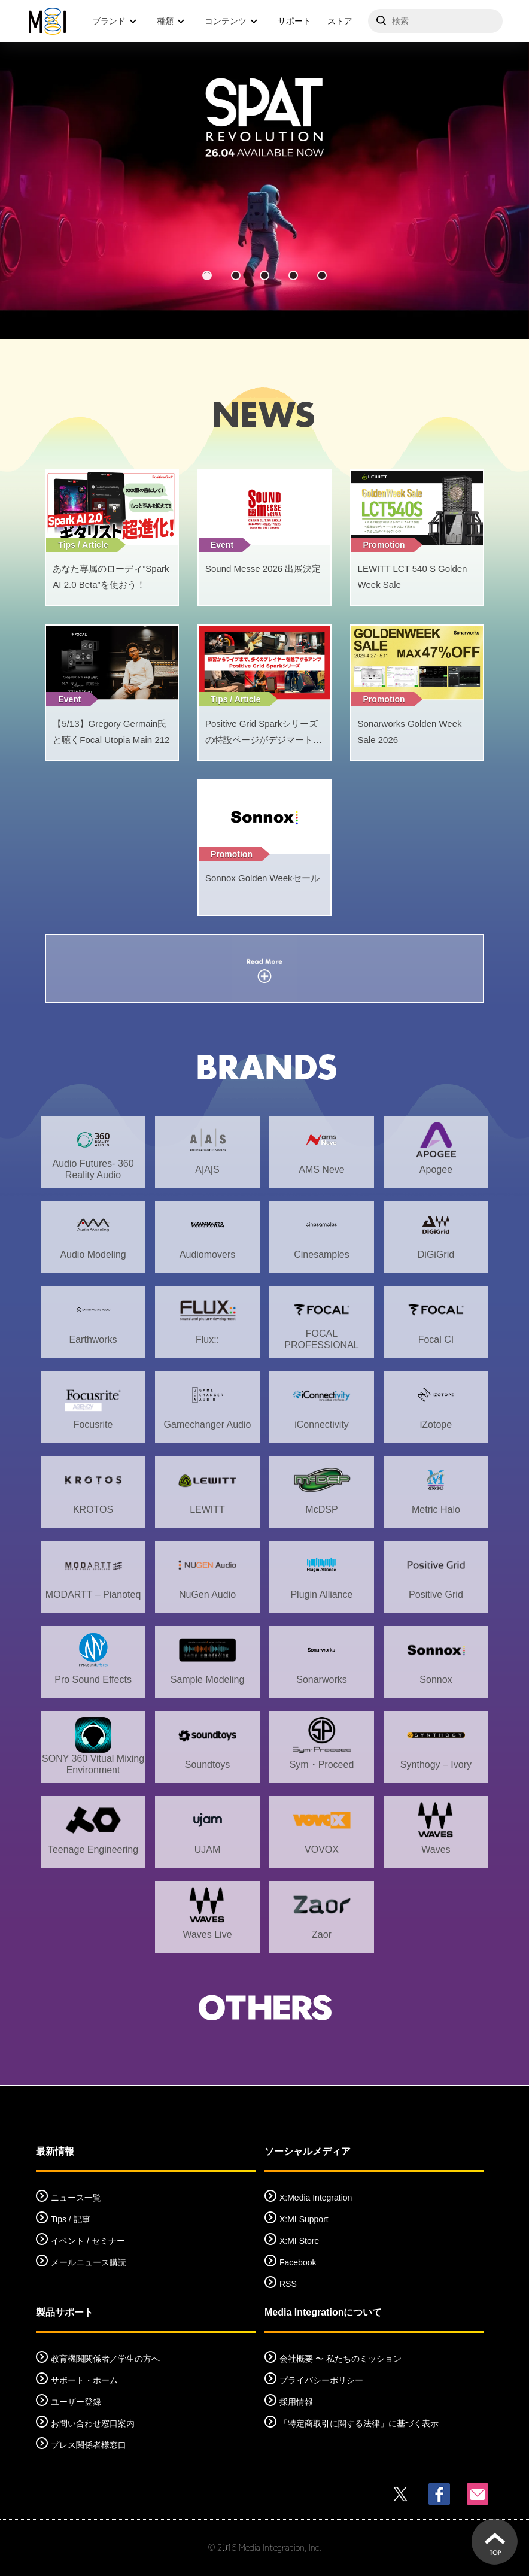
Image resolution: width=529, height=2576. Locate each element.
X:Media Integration (315, 2197)
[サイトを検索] (435, 21)
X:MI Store (299, 2241)
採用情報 (296, 2402)
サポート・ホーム (84, 2380)
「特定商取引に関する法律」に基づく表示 (359, 2423)
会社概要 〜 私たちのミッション (340, 2358)
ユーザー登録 (76, 2402)
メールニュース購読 (88, 2262)
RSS (288, 2284)
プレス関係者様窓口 (88, 2445)
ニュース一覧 (76, 2197)
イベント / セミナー (88, 2241)
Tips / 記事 (70, 2219)
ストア (339, 21)
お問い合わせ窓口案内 (93, 2423)
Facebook (297, 2262)
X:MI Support (304, 2219)
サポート (294, 21)
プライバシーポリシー (321, 2380)
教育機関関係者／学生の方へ (105, 2358)
